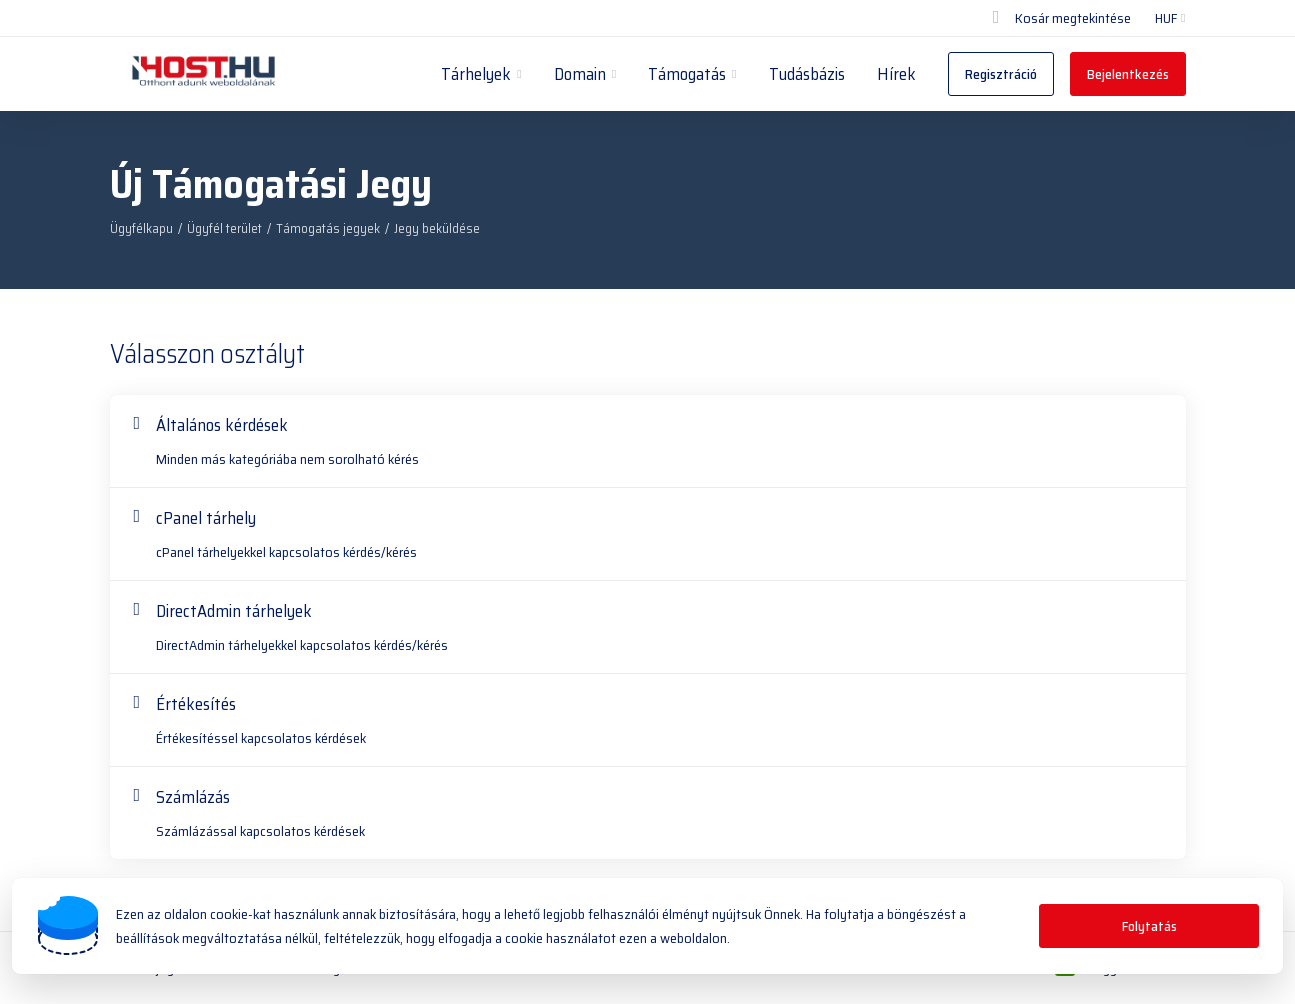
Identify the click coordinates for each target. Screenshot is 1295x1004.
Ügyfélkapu (141, 228)
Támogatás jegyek (328, 228)
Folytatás (1149, 926)
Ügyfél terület (224, 228)
